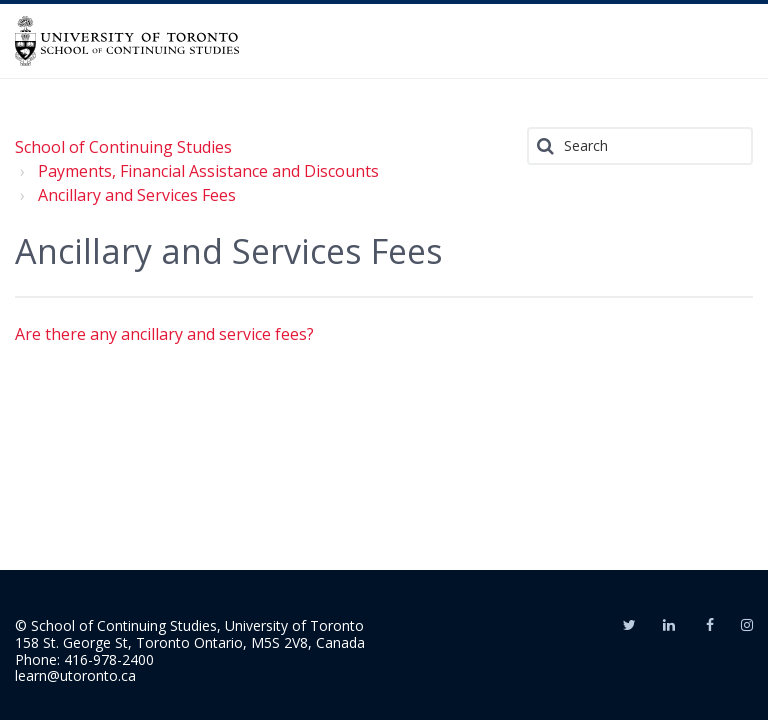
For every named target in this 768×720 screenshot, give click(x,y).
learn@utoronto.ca (75, 675)
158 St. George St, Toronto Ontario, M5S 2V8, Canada (190, 642)
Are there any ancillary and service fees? (164, 334)
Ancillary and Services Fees (137, 195)
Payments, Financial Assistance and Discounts (208, 171)
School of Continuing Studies (123, 147)
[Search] (640, 146)
